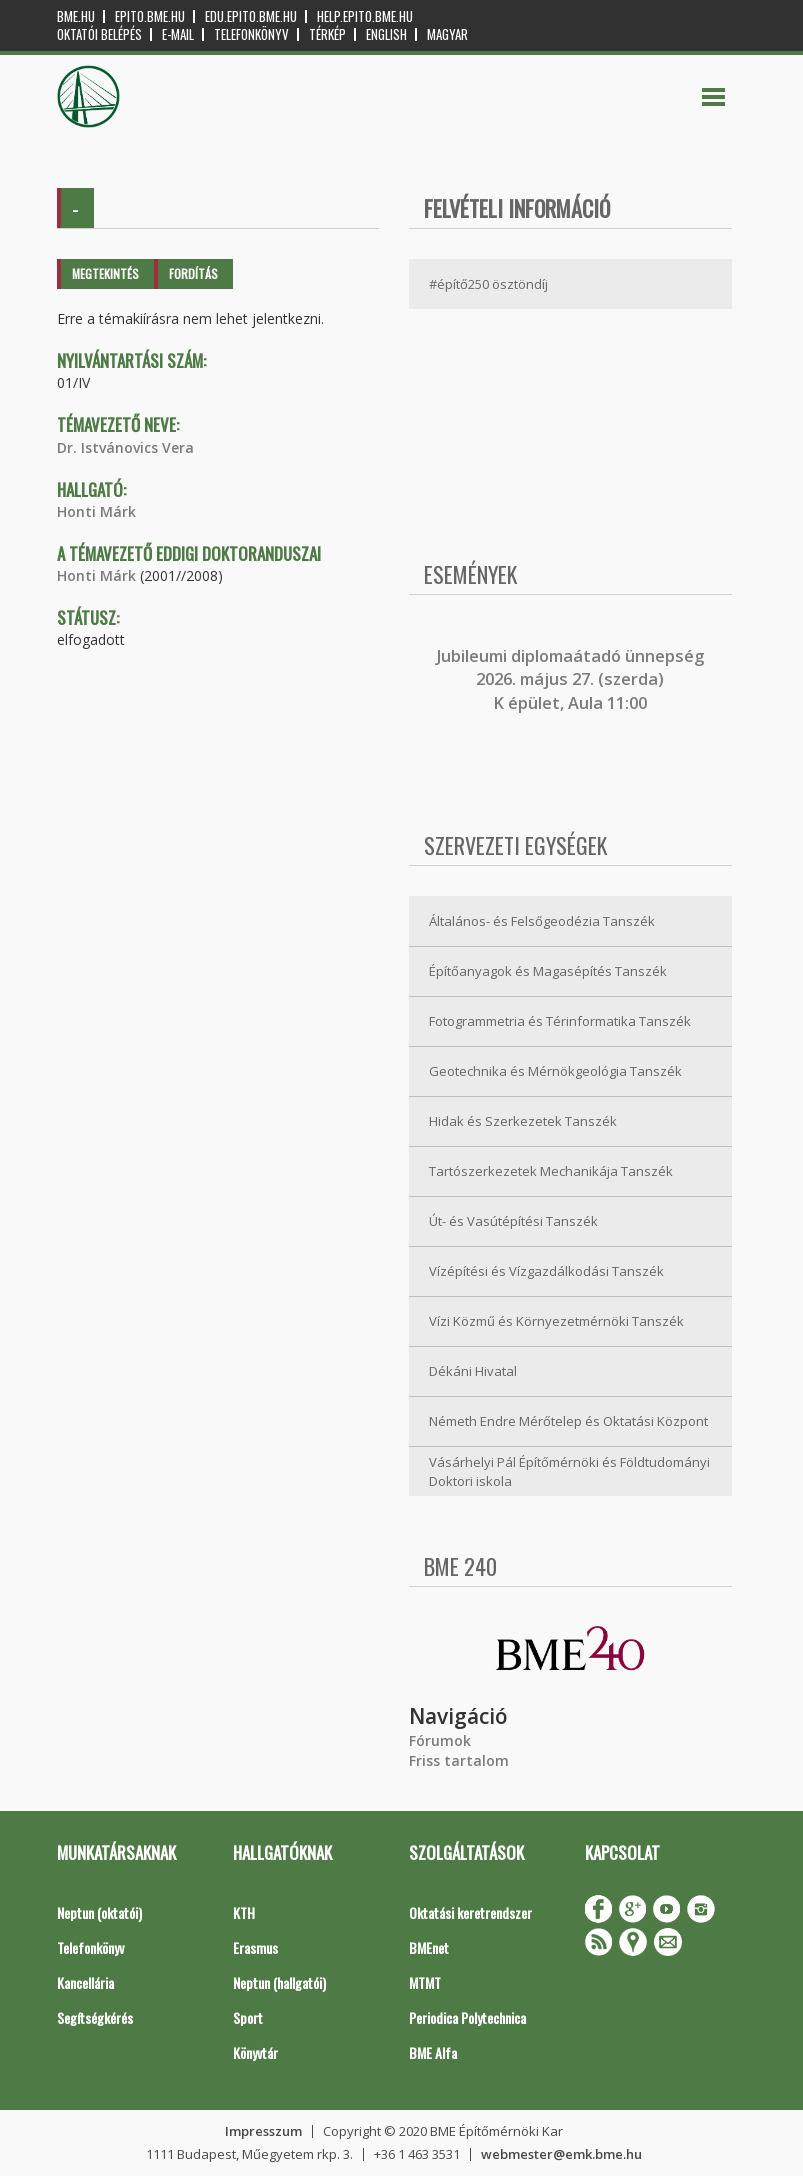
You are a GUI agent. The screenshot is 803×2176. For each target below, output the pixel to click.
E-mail (178, 34)
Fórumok (440, 1740)
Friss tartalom (459, 1760)
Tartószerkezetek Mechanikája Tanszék (551, 1171)
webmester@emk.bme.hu (561, 2154)
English (386, 34)
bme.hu (76, 16)
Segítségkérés (95, 2017)
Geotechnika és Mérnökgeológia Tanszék (555, 1071)
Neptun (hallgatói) (279, 1982)
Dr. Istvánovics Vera (125, 447)
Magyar (447, 34)
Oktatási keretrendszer (470, 1912)
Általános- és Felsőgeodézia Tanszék (542, 921)
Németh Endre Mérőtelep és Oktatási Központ (568, 1421)
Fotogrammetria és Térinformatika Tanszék (560, 1021)
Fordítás (193, 273)
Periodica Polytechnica (467, 2017)
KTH (244, 1912)
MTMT (425, 1982)
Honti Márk (96, 511)
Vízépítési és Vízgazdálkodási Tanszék (546, 1271)
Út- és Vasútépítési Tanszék (513, 1221)
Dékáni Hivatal (473, 1371)
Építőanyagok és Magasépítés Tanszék (548, 971)
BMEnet (429, 1947)
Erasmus (255, 1947)
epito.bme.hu (150, 16)
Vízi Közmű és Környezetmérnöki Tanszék (556, 1321)
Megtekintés (105, 273)
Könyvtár (255, 2052)
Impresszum (263, 2131)
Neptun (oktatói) (99, 1912)
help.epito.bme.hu (365, 16)
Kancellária (85, 1982)
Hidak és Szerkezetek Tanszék (523, 1121)
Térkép (327, 34)
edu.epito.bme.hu (251, 16)
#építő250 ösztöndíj (488, 284)
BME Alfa (433, 2052)
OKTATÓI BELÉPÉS (99, 34)
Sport (248, 2017)
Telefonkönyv (251, 34)
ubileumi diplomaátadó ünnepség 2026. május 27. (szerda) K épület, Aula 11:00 (572, 679)
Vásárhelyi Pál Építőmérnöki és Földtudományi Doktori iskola (569, 1471)
